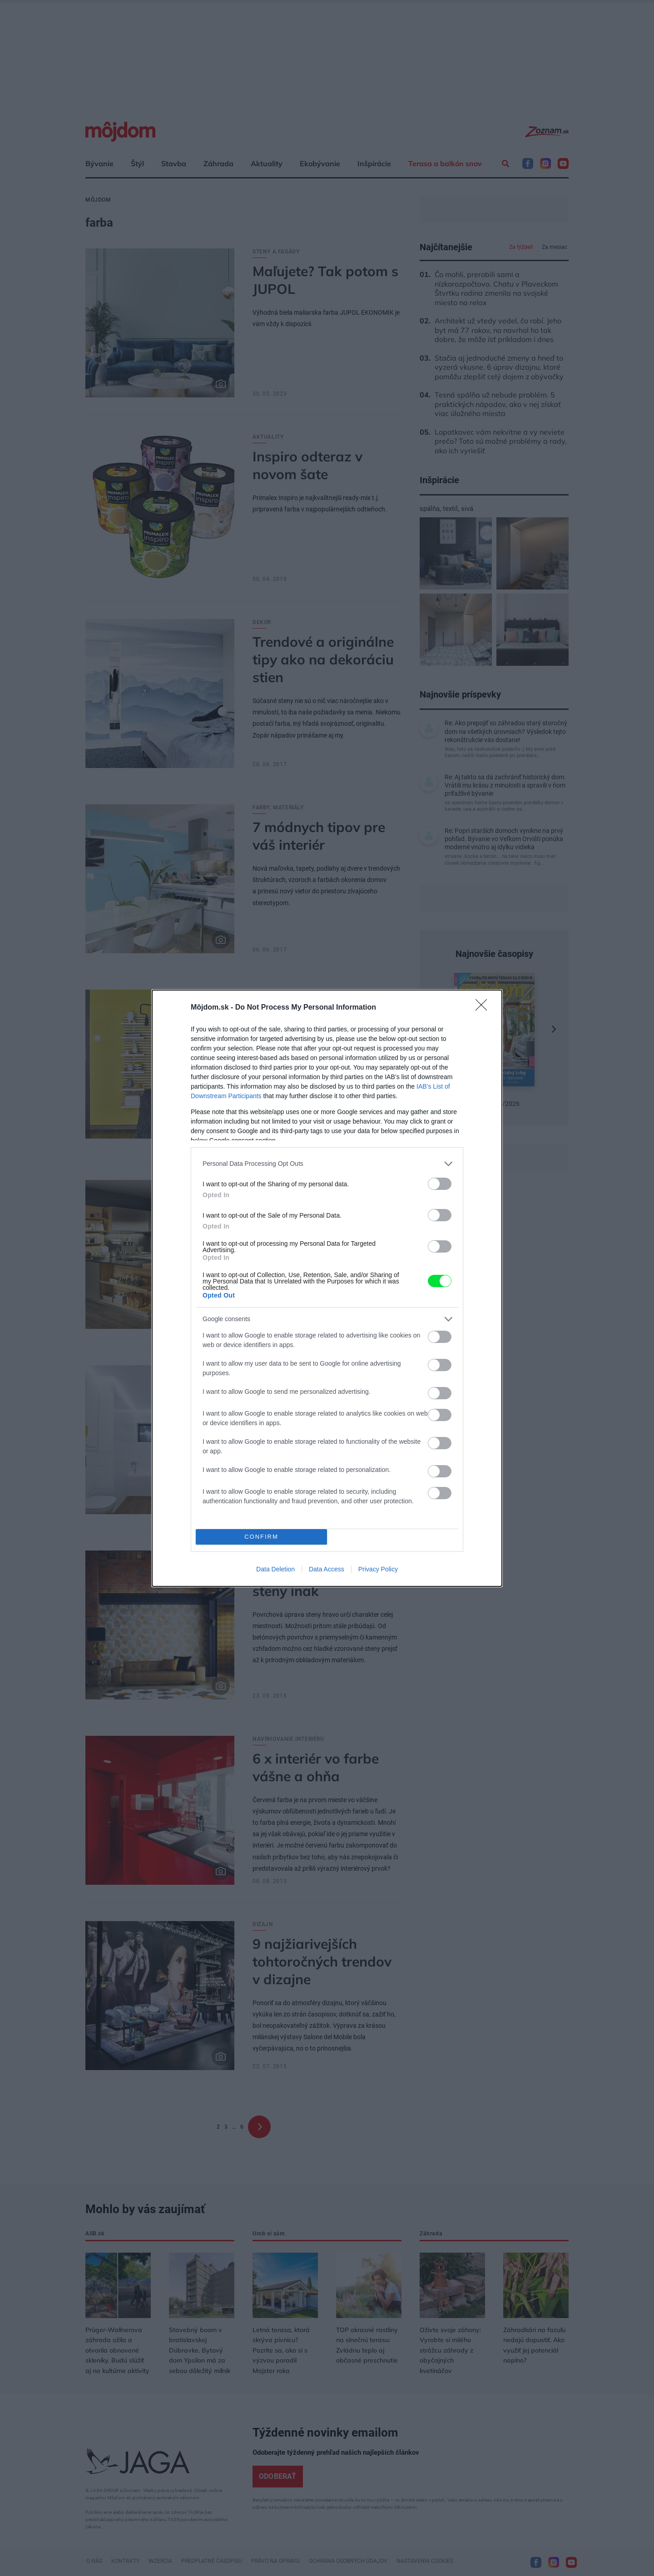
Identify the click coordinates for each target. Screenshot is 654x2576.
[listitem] (327, 1164)
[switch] (439, 1184)
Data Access (326, 1569)
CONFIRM (261, 1536)
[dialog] (327, 1288)
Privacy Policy (378, 1569)
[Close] (484, 1007)
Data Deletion (275, 1569)
